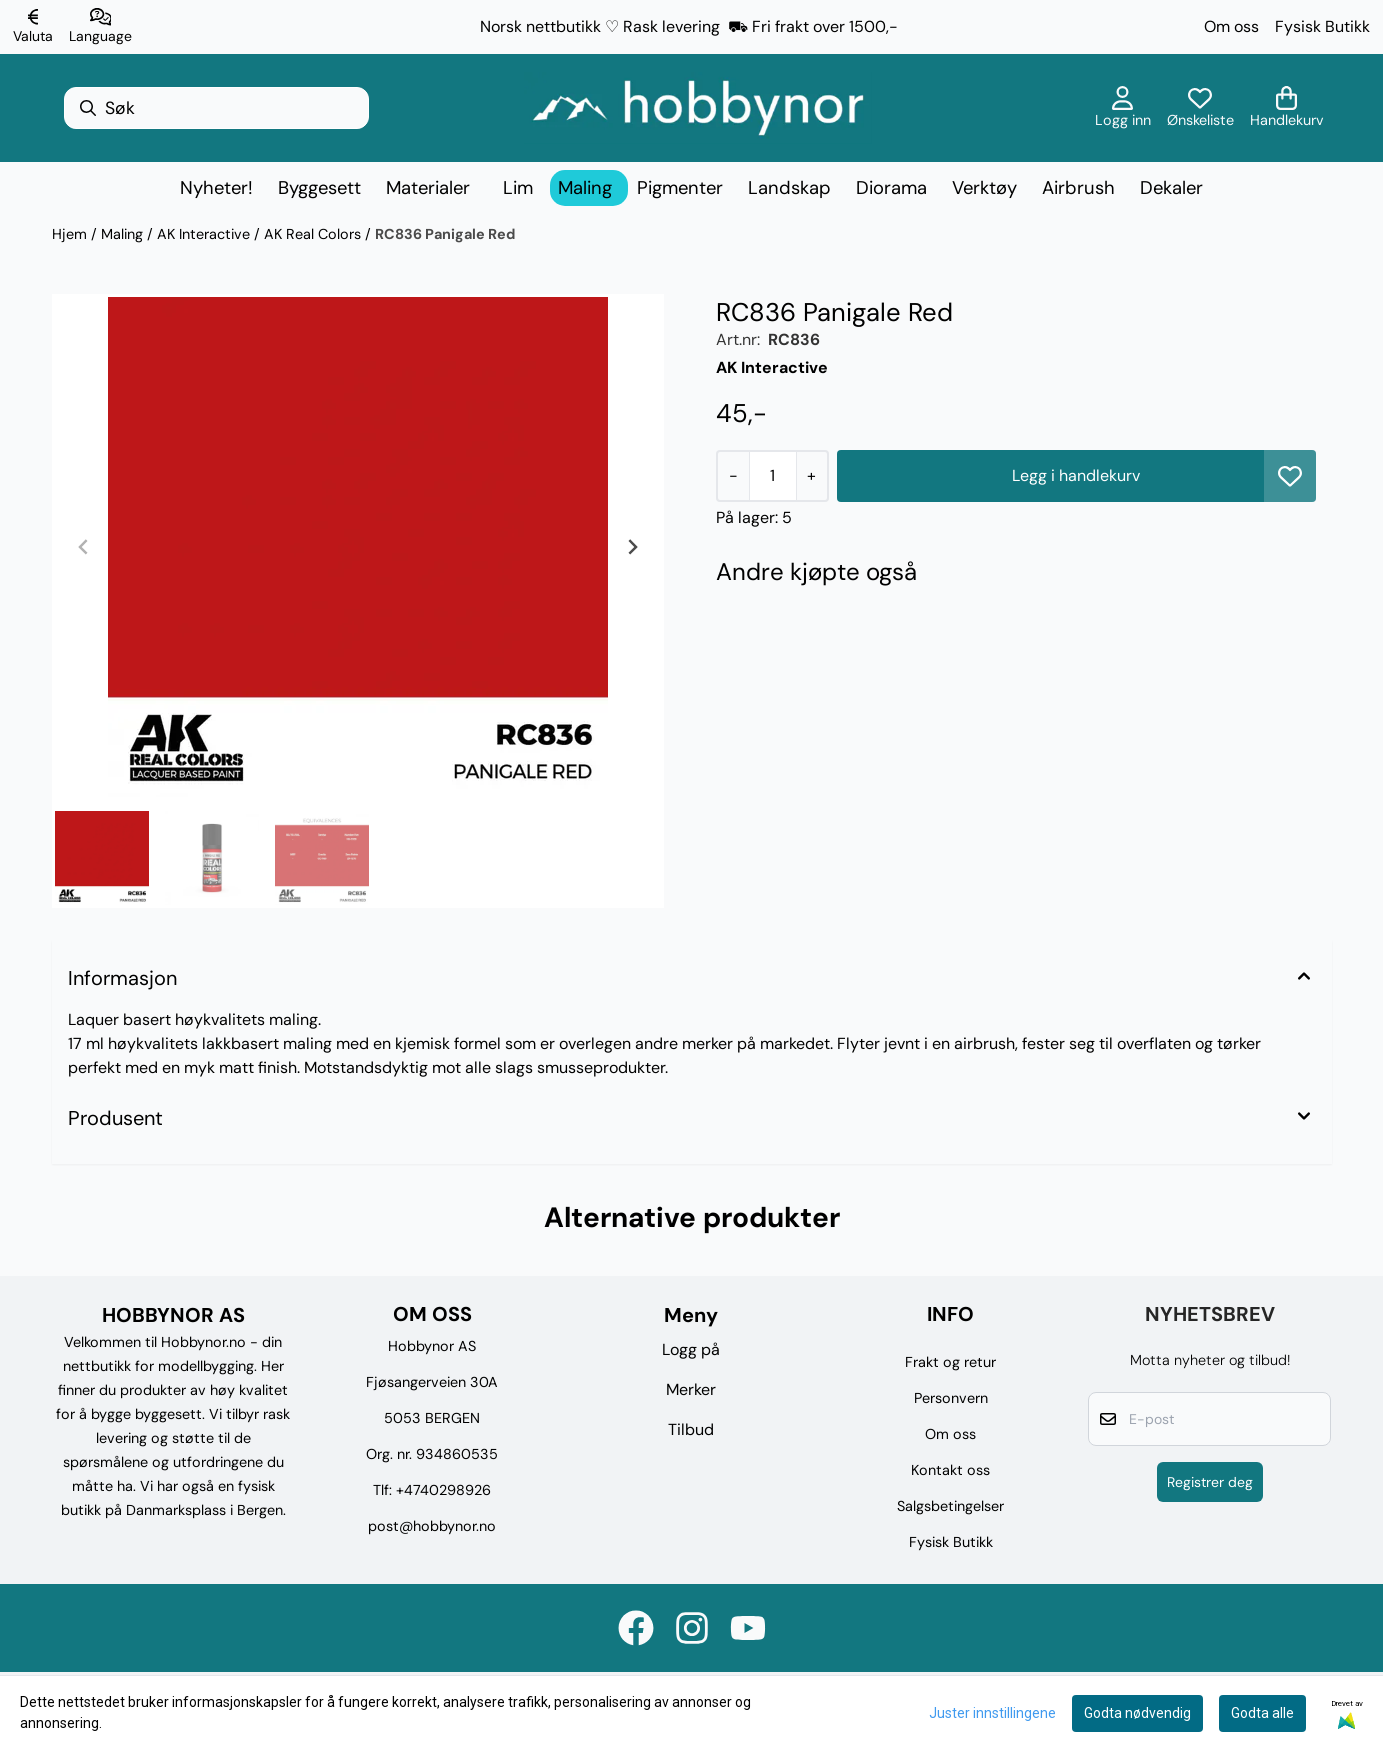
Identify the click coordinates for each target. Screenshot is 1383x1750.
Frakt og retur (950, 1362)
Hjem (71, 234)
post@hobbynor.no (432, 1526)
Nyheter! (216, 188)
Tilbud (691, 1429)
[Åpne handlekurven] (1287, 108)
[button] (1290, 476)
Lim (518, 188)
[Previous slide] (84, 547)
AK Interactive (205, 234)
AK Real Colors (314, 234)
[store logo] (698, 108)
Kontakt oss (950, 1470)
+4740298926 (443, 1490)
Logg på (691, 1349)
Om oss (1231, 26)
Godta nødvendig (1137, 1713)
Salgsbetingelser (950, 1506)
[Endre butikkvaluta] (33, 27)
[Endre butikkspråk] (100, 27)
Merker (691, 1389)
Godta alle (1262, 1713)
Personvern (951, 1398)
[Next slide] (632, 547)
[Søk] (216, 108)
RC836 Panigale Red (445, 234)
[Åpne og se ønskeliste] (1200, 108)
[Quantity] (772, 476)
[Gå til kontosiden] (1123, 108)
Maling (124, 234)
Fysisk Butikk (1322, 26)
